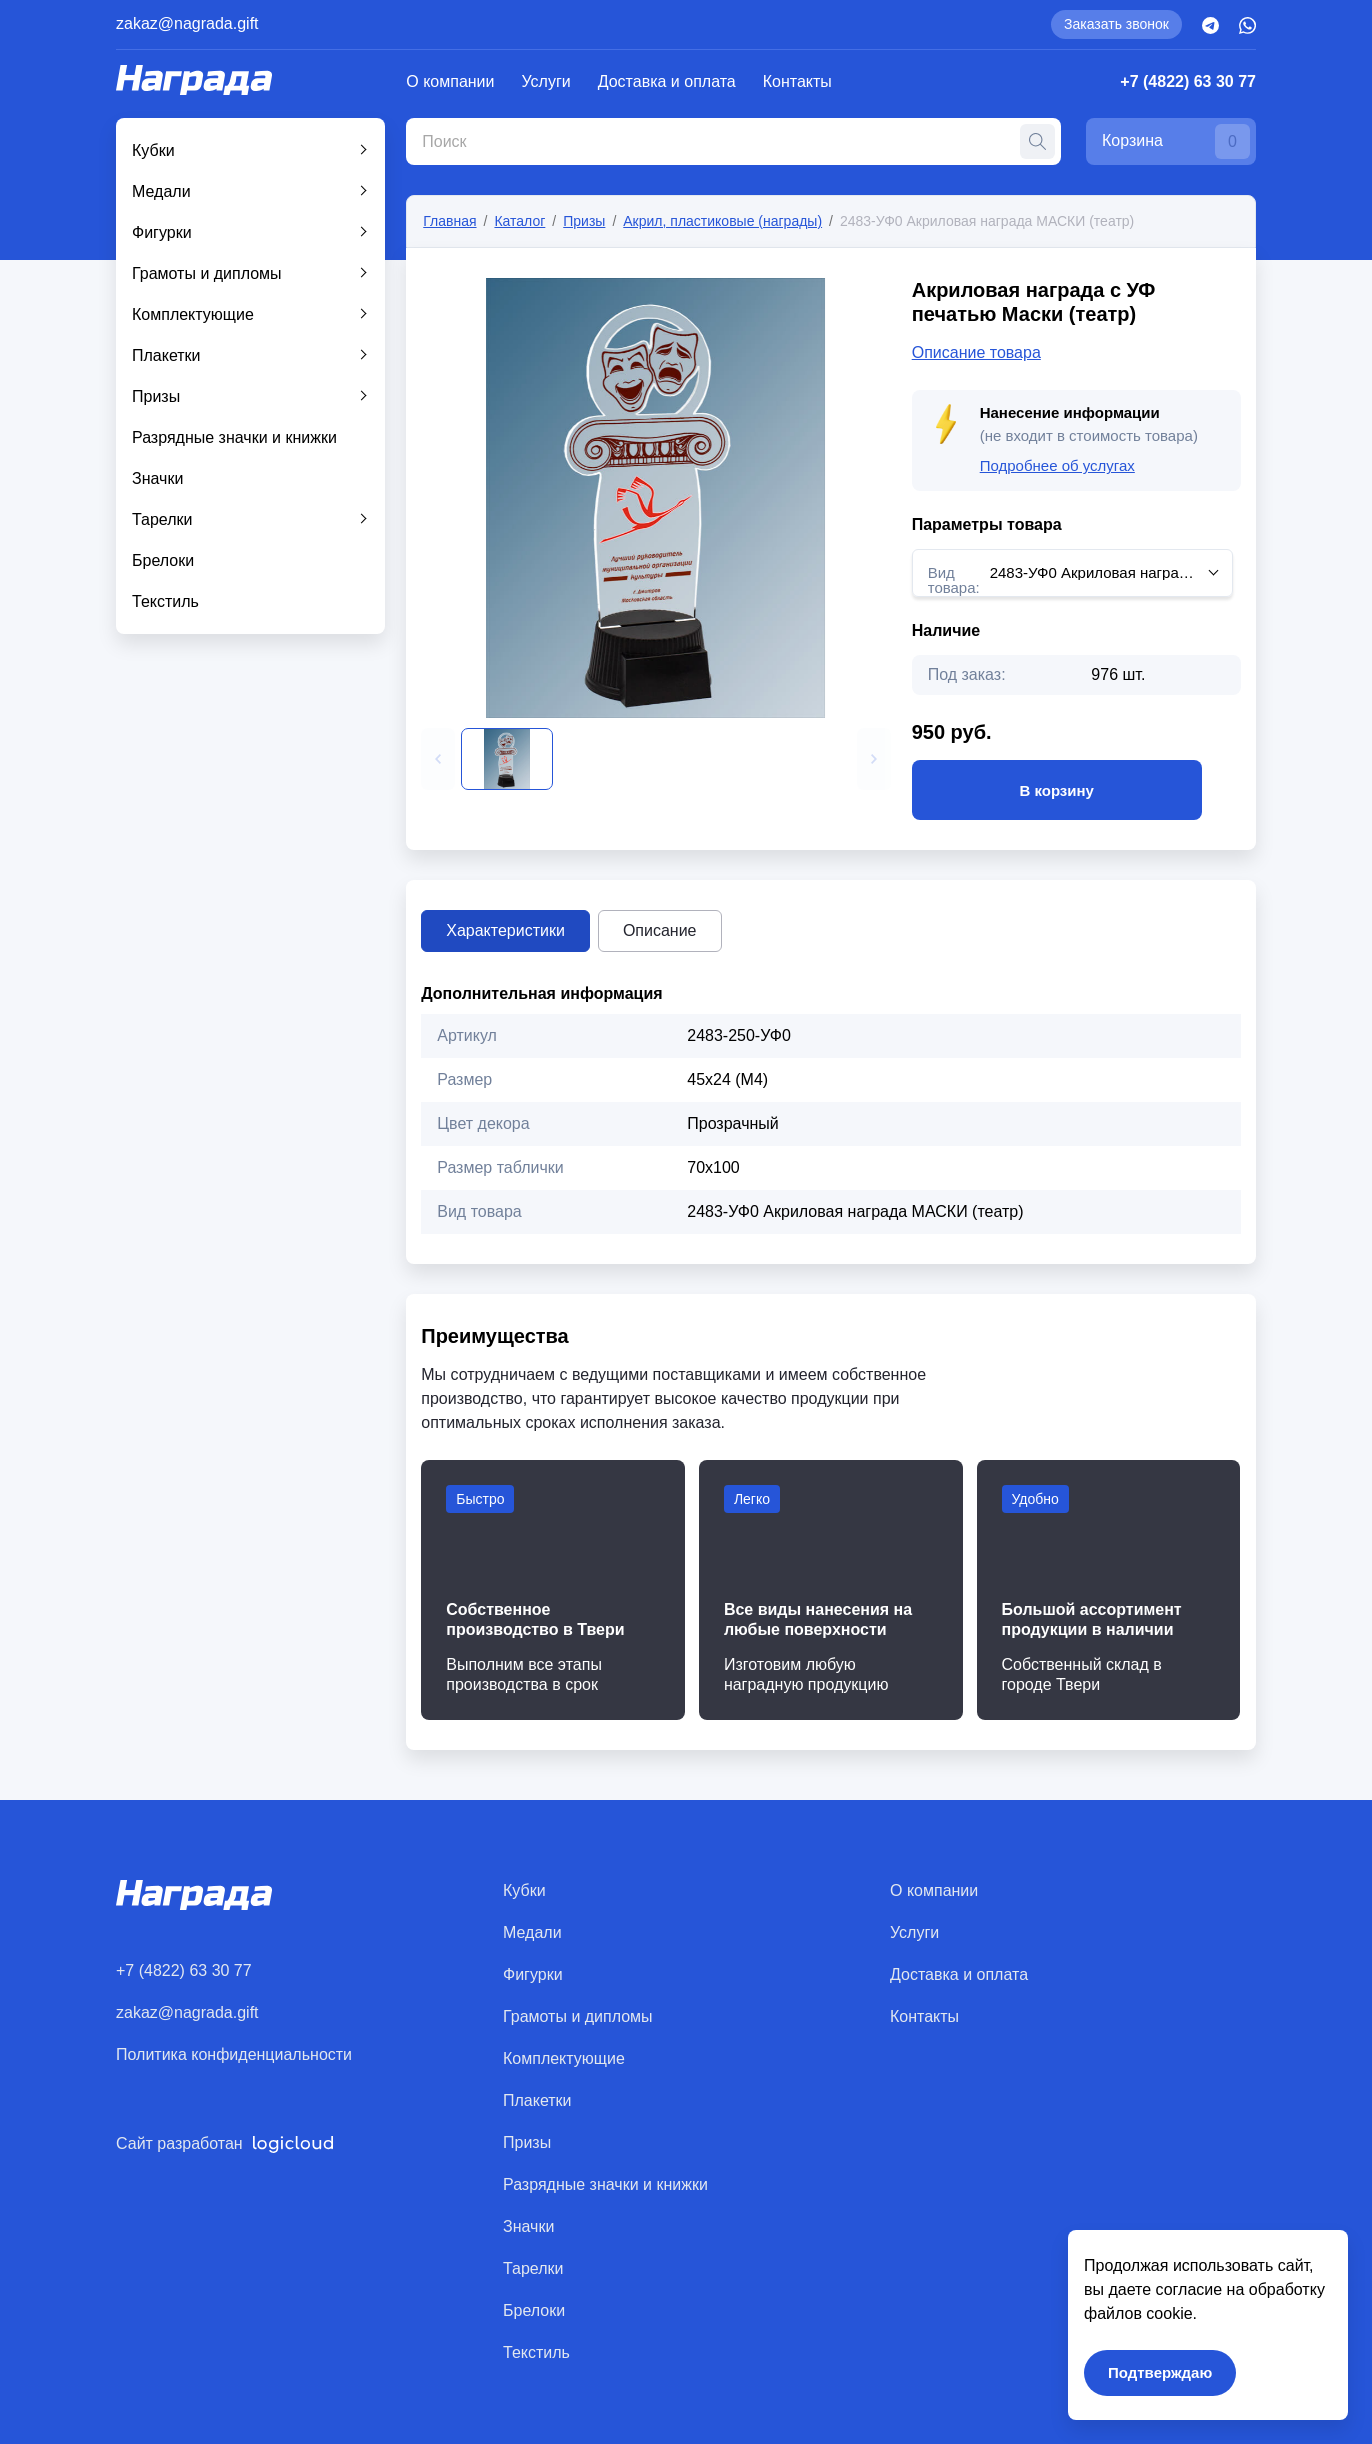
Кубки (153, 150)
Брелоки (163, 560)
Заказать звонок (1116, 24)
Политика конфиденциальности (234, 2054)
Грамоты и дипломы (207, 273)
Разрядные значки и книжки (234, 437)
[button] (438, 759)
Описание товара (976, 352)
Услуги (546, 81)
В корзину (1057, 790)
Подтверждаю (1160, 2372)
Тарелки (162, 519)
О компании (450, 81)
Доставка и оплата (667, 81)
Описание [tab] (660, 930)
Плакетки (166, 355)
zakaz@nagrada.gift (187, 23)
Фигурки (162, 232)
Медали (161, 191)
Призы (156, 396)
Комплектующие (193, 314)
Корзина (1176, 141)
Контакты (797, 81)
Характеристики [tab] (505, 930)
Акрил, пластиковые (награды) (722, 221)
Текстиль (165, 601)
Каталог (519, 221)
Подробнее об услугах (1057, 465)
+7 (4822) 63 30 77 (1188, 81)
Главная (449, 221)
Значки (157, 478)
